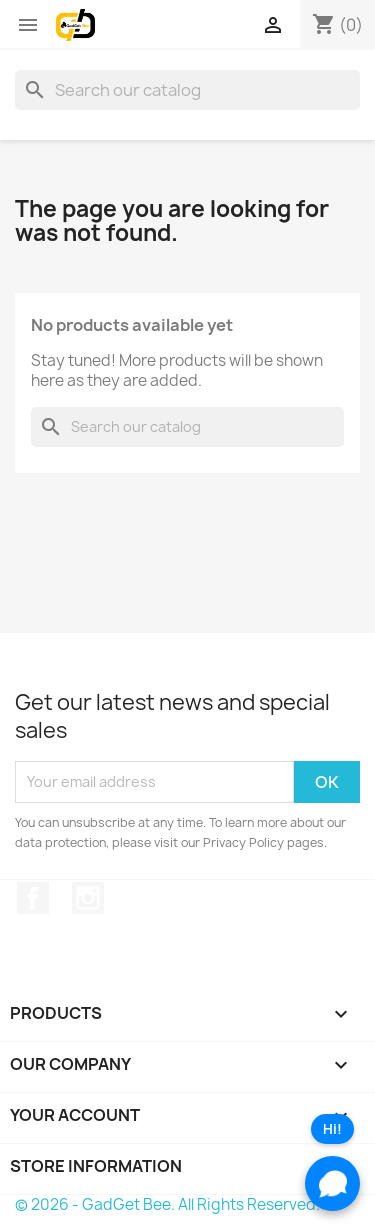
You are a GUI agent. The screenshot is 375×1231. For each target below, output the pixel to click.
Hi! (332, 1129)
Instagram (88, 898)
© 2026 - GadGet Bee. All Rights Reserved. (167, 1204)
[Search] (187, 90)
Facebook (33, 898)
